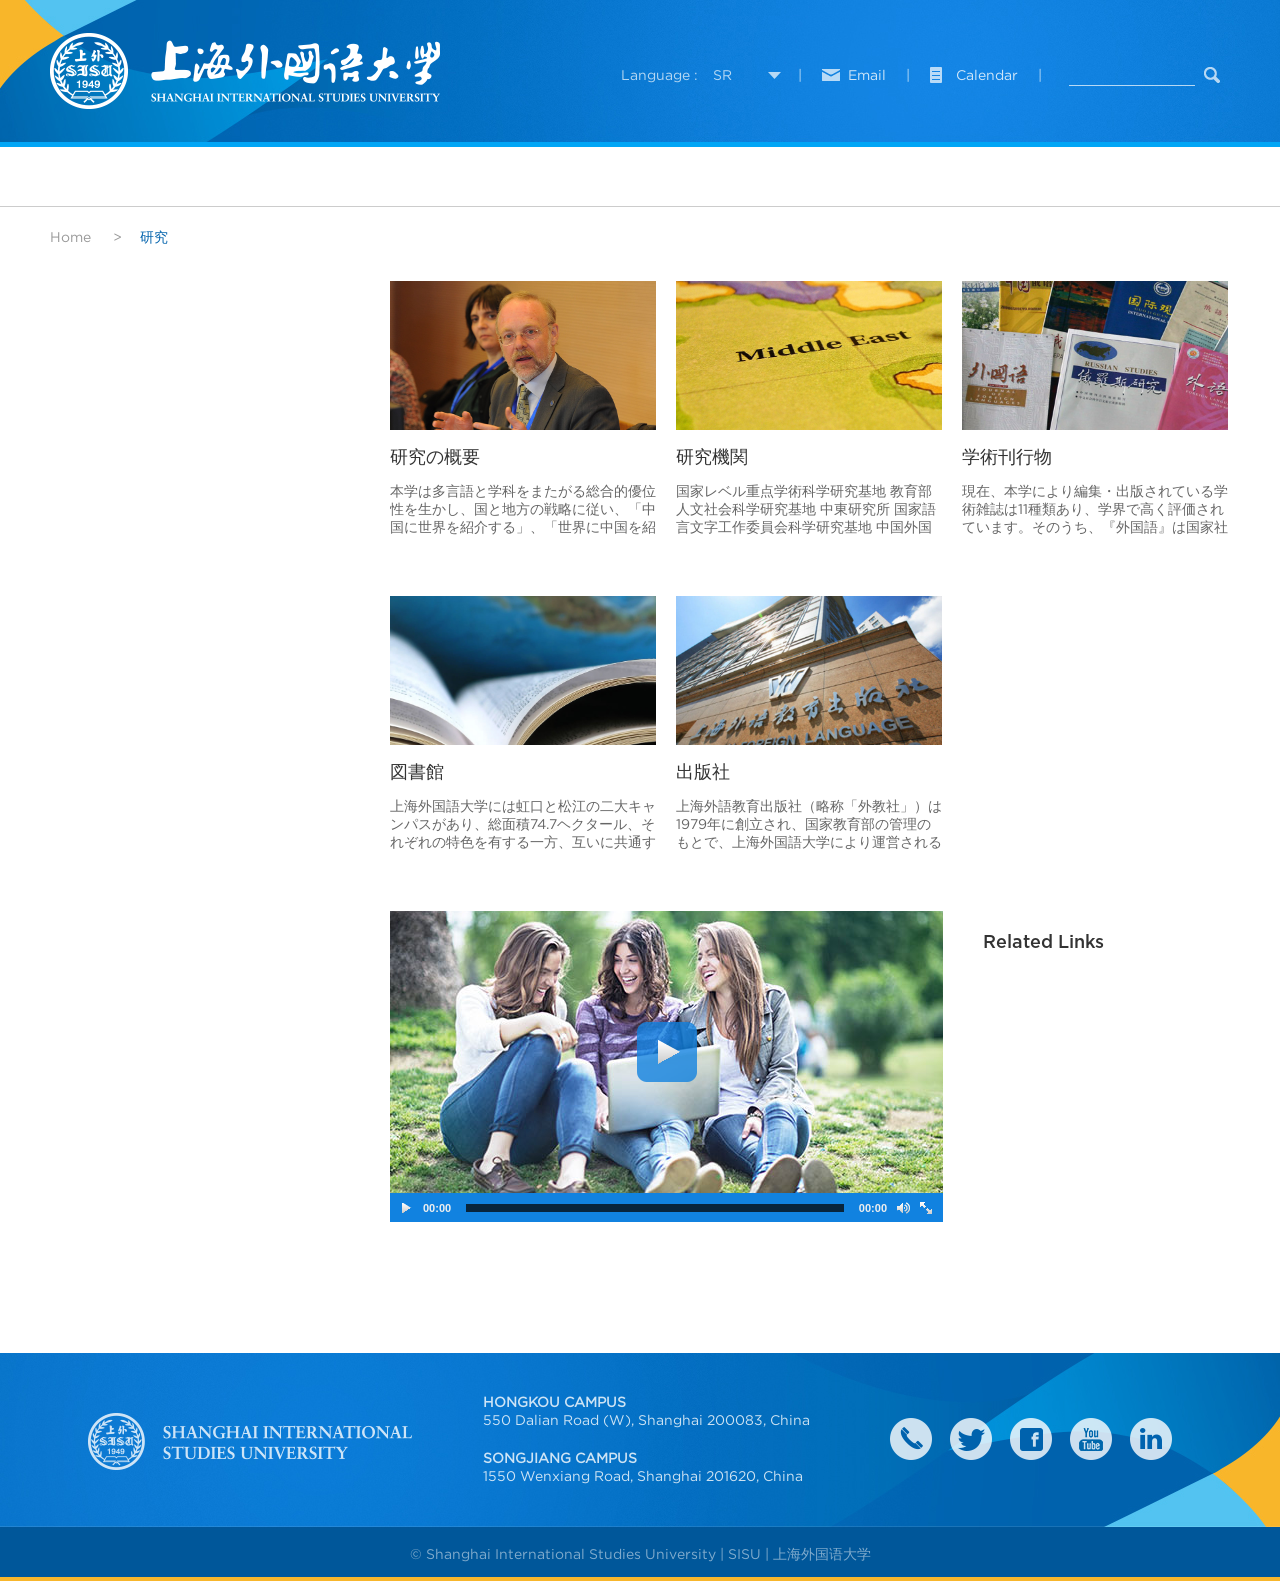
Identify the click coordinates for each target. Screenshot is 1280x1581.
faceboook (1031, 1439)
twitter (971, 1439)
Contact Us (911, 1439)
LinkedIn (1151, 1439)
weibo (1091, 1439)
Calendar (987, 75)
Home (70, 237)
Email (867, 75)
